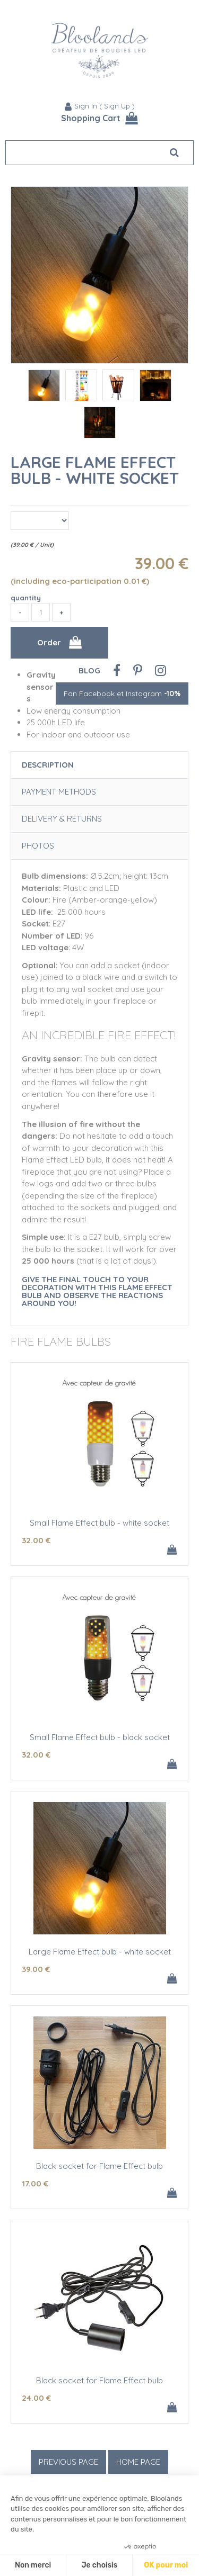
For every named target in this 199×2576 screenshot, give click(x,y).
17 (35, 2183)
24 (36, 2398)
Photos (38, 846)
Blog (89, 670)
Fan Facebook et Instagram (122, 693)
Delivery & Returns (62, 819)
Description (48, 765)
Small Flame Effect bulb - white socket (99, 1523)
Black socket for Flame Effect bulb (99, 2166)
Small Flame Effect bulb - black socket (100, 1737)
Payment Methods (59, 792)
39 (36, 1969)
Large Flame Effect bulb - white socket (95, 470)
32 (36, 1540)
